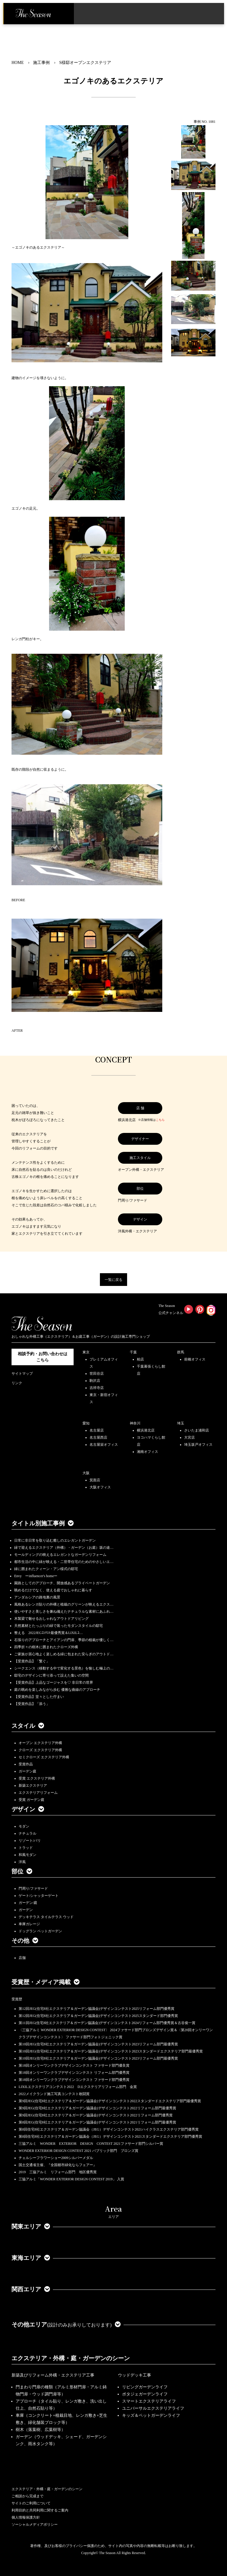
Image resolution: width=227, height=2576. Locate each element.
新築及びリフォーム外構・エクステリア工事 (53, 2375)
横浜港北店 (146, 1430)
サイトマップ (22, 1373)
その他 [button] (25, 1940)
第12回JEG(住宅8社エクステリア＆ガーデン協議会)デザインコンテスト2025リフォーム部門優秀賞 (96, 2009)
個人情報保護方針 (26, 2517)
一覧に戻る (113, 1280)
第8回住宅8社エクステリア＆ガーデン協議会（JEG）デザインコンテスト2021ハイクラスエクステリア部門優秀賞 (109, 2129)
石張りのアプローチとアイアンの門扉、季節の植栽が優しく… (64, 1640)
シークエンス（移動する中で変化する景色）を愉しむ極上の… (64, 1668)
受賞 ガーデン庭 (31, 1800)
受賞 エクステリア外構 (37, 1778)
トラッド (26, 1848)
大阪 (86, 1473)
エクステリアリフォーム (38, 1793)
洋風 (22, 1862)
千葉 (133, 1352)
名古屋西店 (98, 1437)
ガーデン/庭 (28, 1903)
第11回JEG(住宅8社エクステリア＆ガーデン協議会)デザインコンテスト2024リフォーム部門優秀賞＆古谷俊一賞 (107, 2023)
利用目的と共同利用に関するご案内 (40, 2510)
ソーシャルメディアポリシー (35, 2524)
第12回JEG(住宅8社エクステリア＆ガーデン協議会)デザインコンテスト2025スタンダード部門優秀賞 (98, 2016)
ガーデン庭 (27, 1771)
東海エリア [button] (31, 2258)
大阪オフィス (100, 1487)
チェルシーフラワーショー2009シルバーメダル (56, 2158)
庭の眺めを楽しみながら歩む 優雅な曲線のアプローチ (57, 1690)
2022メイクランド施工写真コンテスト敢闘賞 (54, 2094)
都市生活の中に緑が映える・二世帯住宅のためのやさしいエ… (64, 1562)
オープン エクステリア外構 (40, 1743)
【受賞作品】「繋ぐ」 (32, 1661)
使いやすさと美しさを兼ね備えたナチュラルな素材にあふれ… (64, 1611)
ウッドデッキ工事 (134, 2375)
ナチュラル (27, 1833)
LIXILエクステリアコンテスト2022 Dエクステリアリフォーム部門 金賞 (78, 2087)
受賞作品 (26, 1764)
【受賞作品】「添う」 (32, 1704)
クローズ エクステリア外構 (40, 1750)
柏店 (140, 1359)
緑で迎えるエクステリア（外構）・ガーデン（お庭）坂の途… (64, 1547)
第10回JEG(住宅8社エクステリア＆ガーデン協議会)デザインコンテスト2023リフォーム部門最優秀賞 (98, 2044)
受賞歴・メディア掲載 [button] (46, 1982)
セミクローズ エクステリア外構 (44, 1757)
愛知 (86, 1423)
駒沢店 (95, 1381)
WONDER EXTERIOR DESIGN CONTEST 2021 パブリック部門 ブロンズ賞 (78, 2151)
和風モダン (27, 1855)
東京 (86, 1352)
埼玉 (180, 1423)
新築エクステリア (33, 1785)
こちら (160, 1119)
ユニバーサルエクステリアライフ (153, 2408)
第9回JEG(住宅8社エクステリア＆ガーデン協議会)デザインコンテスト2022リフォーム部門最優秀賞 (97, 2108)
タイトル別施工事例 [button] (43, 1523)
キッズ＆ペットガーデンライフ (151, 2415)
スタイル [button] (28, 1725)
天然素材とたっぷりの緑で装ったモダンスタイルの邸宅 (58, 1626)
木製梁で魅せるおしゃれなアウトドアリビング (51, 1619)
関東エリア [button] (31, 2226)
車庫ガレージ (29, 1924)
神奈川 (135, 1423)
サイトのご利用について (31, 2503)
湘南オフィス (147, 1452)
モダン (24, 1826)
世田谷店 (97, 1373)
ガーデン (26, 1910)
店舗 (22, 1958)
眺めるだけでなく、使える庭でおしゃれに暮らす (53, 1590)
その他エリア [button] (66, 2324)
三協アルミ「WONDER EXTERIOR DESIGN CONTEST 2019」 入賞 (71, 2179)
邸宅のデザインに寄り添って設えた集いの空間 (51, 1675)
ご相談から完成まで (27, 2496)
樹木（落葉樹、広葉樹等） (40, 2429)
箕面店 (95, 1480)
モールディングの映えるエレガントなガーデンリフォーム (60, 1555)
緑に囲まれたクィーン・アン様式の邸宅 (46, 1569)
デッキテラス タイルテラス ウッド (46, 1917)
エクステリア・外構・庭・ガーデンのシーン (71, 2358)
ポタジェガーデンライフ (145, 2394)
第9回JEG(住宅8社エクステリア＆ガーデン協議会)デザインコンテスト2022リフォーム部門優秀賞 (96, 2115)
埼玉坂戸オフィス (198, 1444)
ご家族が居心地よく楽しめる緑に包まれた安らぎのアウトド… (64, 1654)
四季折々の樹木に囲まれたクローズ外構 (46, 1647)
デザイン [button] (28, 1809)
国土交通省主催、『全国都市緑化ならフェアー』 (58, 2165)
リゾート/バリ (30, 1840)
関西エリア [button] (31, 2289)
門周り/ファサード (33, 1888)
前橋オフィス (194, 1359)
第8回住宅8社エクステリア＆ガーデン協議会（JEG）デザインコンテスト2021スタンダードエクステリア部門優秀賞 (110, 2136)
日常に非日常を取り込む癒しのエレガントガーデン (55, 1540)
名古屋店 (97, 1430)
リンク (17, 1383)
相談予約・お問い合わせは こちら (42, 1357)
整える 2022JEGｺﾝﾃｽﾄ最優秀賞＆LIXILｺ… (48, 1633)
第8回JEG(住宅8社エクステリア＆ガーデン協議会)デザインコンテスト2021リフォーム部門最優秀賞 (97, 2122)
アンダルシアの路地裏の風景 (37, 1597)
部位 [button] (22, 1871)
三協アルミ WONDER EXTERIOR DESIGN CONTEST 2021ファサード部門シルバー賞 (91, 2144)
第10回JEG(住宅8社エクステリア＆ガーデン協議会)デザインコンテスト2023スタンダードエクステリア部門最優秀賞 (111, 2051)
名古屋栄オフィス (104, 1444)
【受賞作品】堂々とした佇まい (39, 1697)
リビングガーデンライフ (145, 2387)
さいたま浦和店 (196, 1430)
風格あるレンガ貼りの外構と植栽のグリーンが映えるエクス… (64, 1604)
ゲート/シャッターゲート (39, 1896)
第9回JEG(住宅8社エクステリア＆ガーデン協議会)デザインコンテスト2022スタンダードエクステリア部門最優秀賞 (110, 2101)
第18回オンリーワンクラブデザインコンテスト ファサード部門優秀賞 (74, 2080)
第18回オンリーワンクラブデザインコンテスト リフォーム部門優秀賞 (74, 2073)
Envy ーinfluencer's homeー (35, 1576)
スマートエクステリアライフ (149, 2401)
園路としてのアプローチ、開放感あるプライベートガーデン (62, 1583)
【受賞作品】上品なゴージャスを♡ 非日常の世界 (55, 1682)
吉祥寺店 (97, 1388)
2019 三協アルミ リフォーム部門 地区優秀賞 (58, 2172)
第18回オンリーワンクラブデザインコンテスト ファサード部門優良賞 (74, 2065)
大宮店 (189, 1437)
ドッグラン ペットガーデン (40, 1931)
